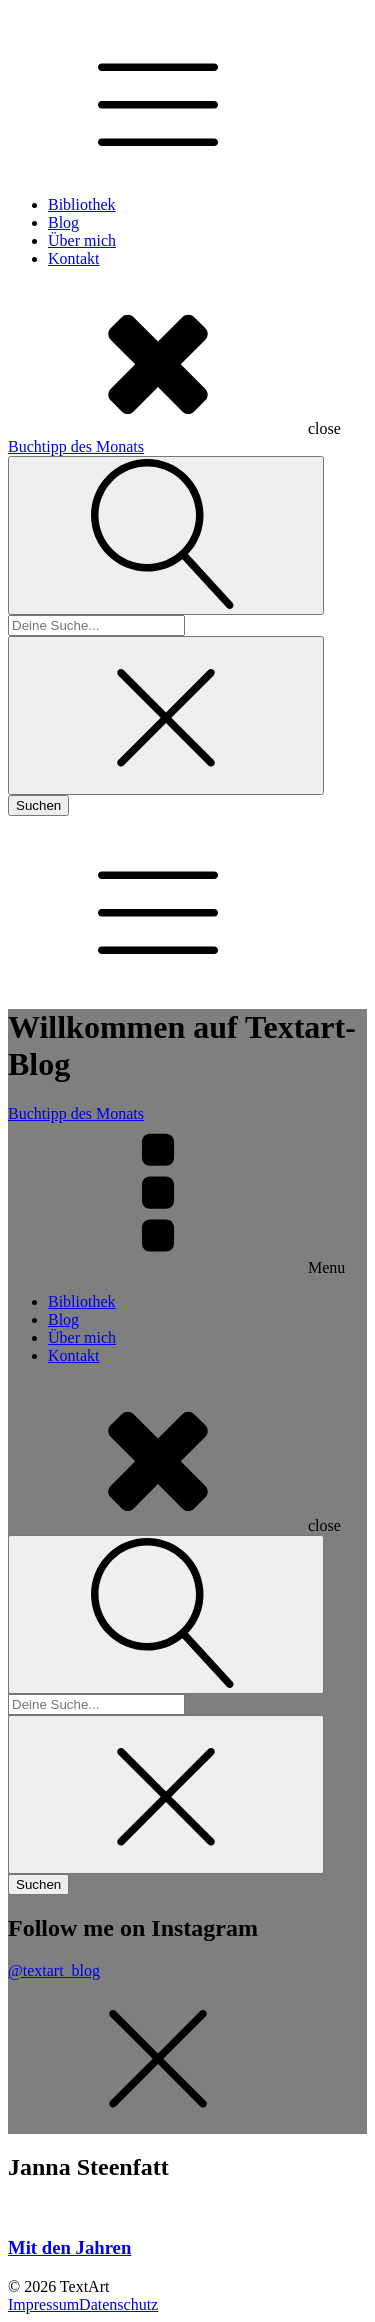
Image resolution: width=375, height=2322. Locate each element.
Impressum (43, 2304)
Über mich (82, 240)
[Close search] (166, 715)
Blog (63, 222)
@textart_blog (54, 1970)
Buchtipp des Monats (76, 446)
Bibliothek (82, 204)
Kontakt (74, 258)
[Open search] (166, 535)
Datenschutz (118, 2304)
